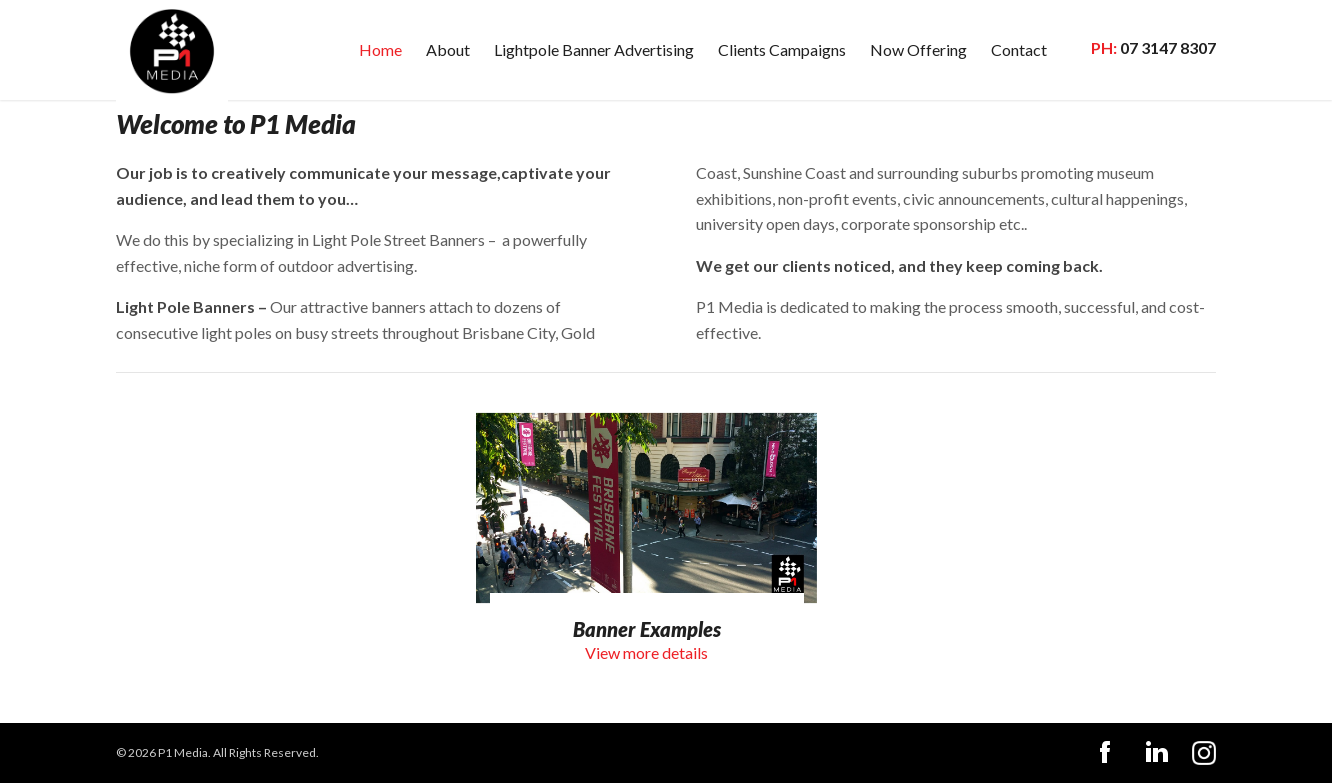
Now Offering (918, 49)
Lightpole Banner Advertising (594, 49)
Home (380, 49)
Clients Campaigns (782, 49)
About (448, 49)
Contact (1019, 49)
